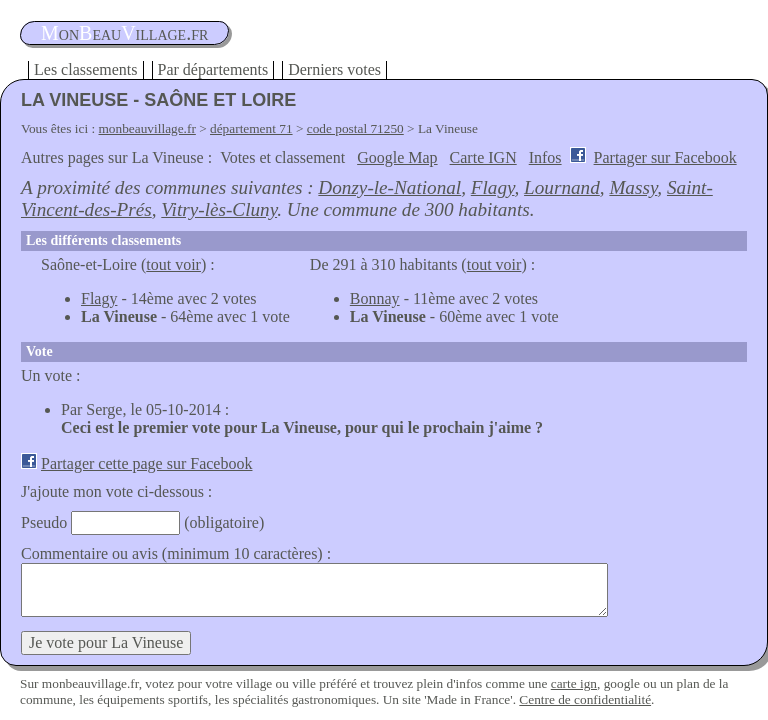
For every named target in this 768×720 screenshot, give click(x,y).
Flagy (493, 187)
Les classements (86, 69)
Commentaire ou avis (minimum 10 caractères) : (176, 553)
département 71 (251, 128)
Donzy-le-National (389, 187)
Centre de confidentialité (585, 699)
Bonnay (375, 298)
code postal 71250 (355, 128)
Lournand (562, 187)
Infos (545, 157)
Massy (633, 187)
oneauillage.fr (124, 33)
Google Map (397, 157)
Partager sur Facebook (665, 157)
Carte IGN (483, 157)
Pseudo (44, 522)
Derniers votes (334, 69)
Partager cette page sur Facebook (146, 463)
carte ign (574, 683)
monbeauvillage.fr (147, 128)
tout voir (173, 264)
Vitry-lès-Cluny (219, 209)
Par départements (213, 69)
